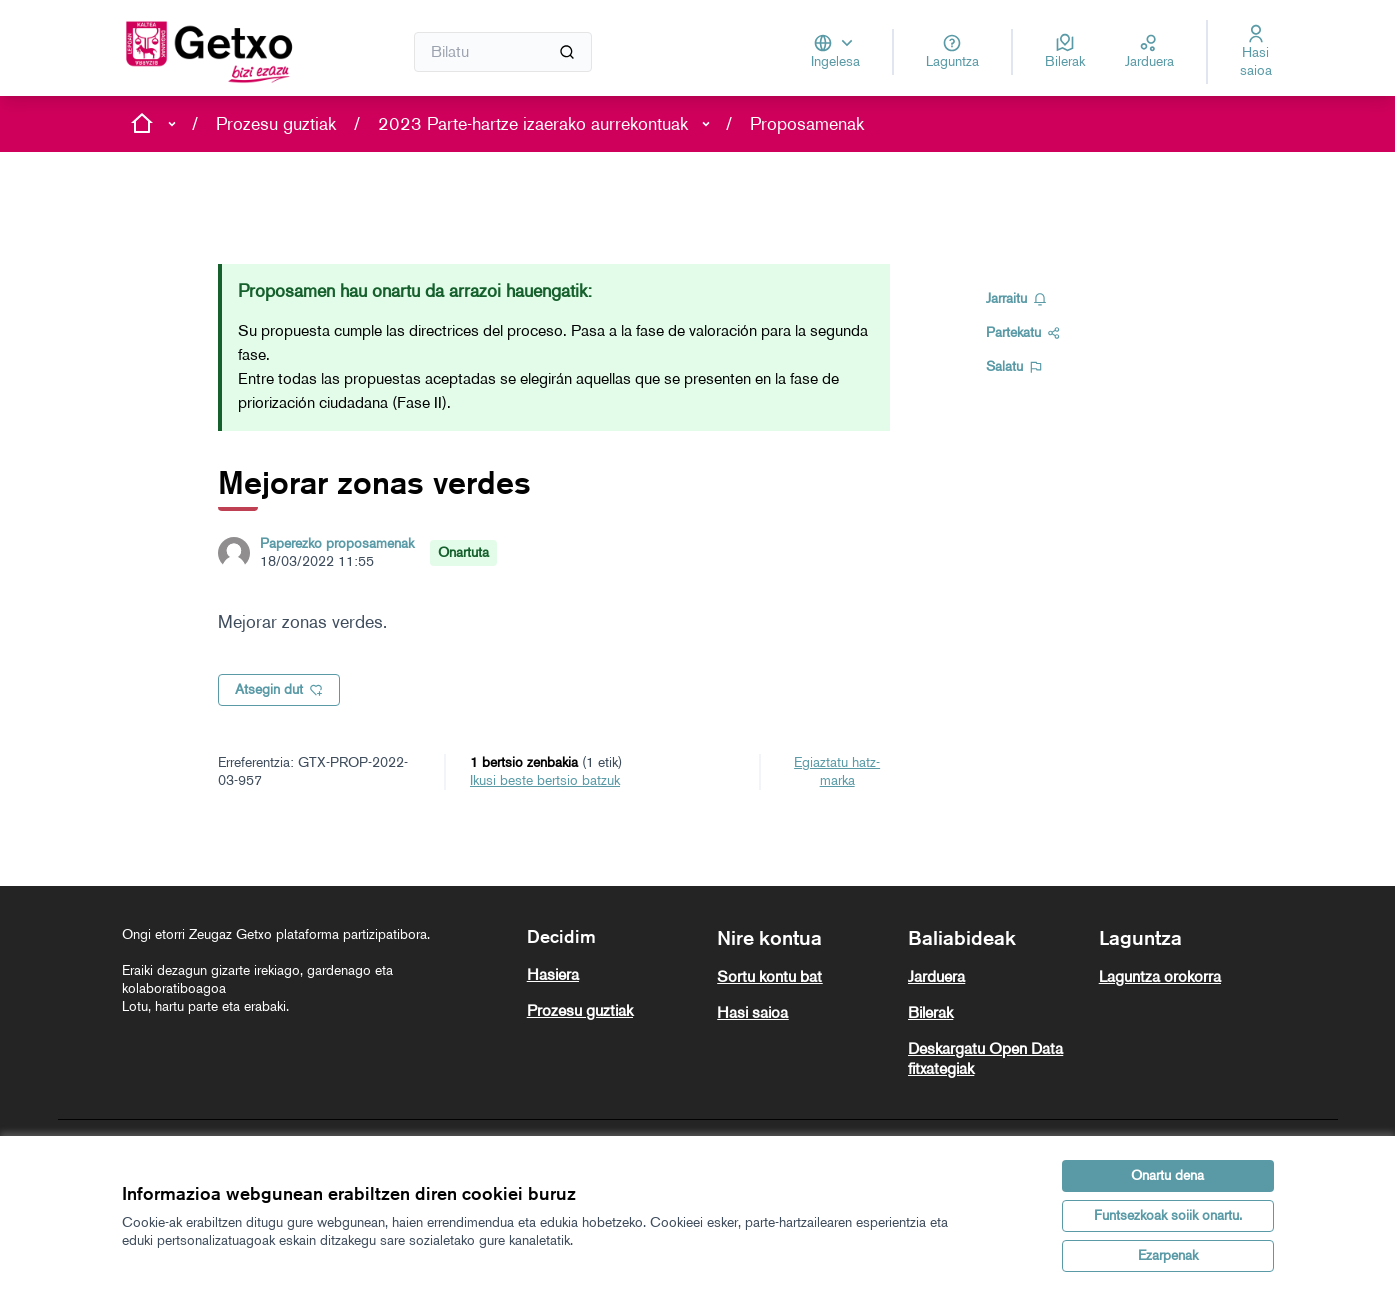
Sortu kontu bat (769, 976)
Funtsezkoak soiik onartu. (1168, 1215)
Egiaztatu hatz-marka (837, 771)
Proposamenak (807, 124)
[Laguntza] (952, 52)
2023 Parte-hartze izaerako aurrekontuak (533, 124)
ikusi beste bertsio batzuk (545, 780)
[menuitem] (614, 975)
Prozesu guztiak (276, 124)
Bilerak (930, 1012)
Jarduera (936, 976)
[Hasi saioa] (1256, 52)
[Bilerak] (1065, 52)
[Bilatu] (503, 52)
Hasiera (553, 974)
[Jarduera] (1149, 52)
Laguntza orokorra (1160, 976)
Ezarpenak (1168, 1255)
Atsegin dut (279, 689)
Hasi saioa (752, 1012)
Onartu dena (1167, 1175)
